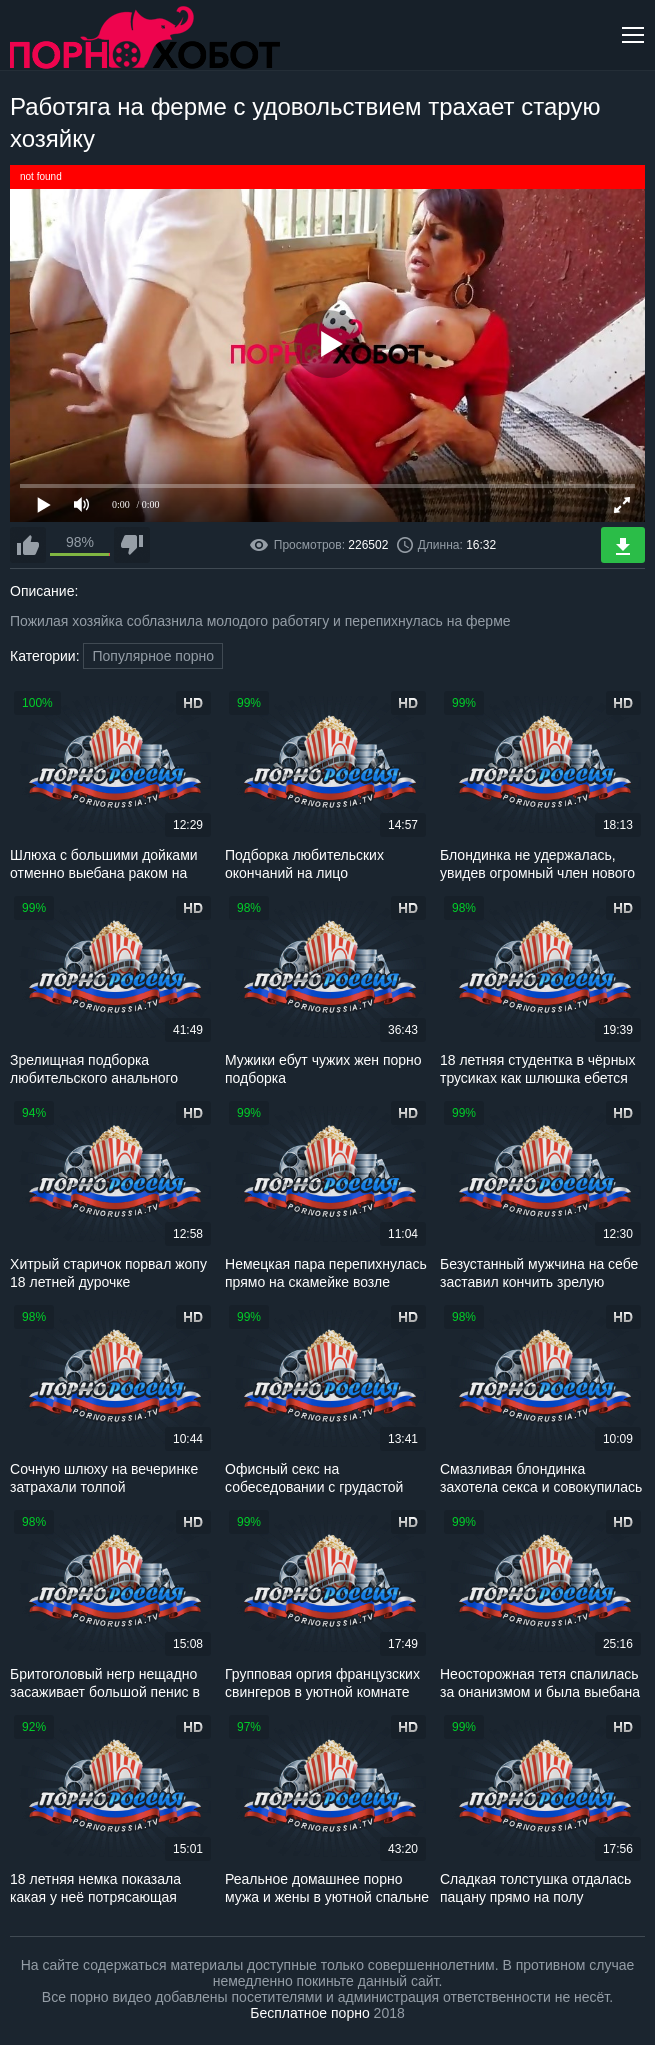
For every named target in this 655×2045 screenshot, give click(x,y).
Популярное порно (153, 656)
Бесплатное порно (309, 2013)
